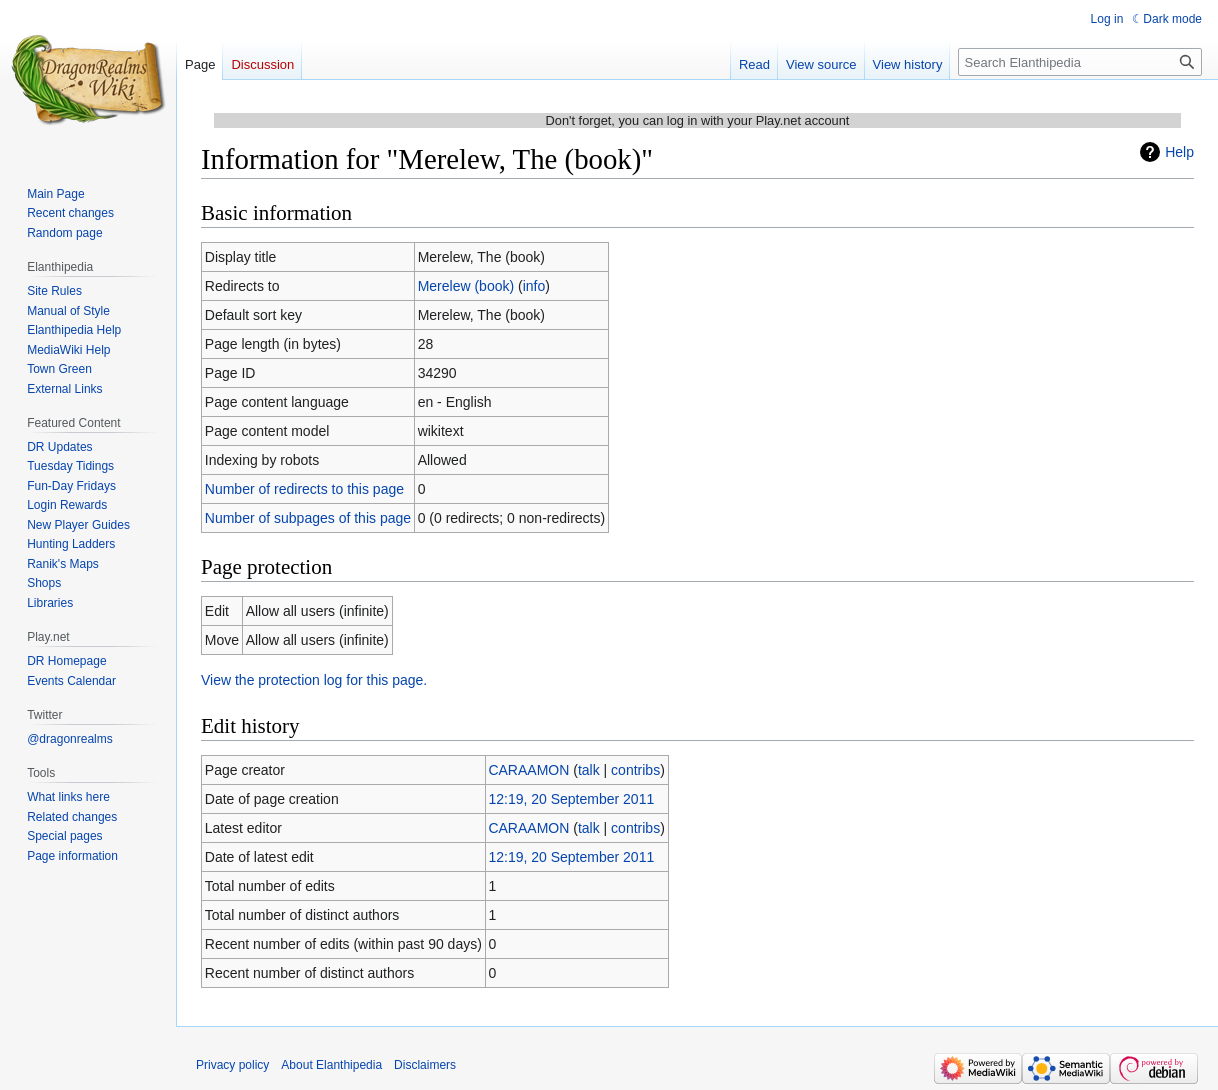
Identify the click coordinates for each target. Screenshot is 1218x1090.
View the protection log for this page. (314, 680)
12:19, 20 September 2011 (571, 799)
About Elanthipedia (331, 1065)
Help (1179, 152)
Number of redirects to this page (304, 489)
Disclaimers (425, 1065)
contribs (635, 770)
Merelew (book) (466, 286)
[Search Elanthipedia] (1080, 62)
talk (589, 770)
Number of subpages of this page (308, 518)
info (534, 286)
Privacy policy (232, 1065)
